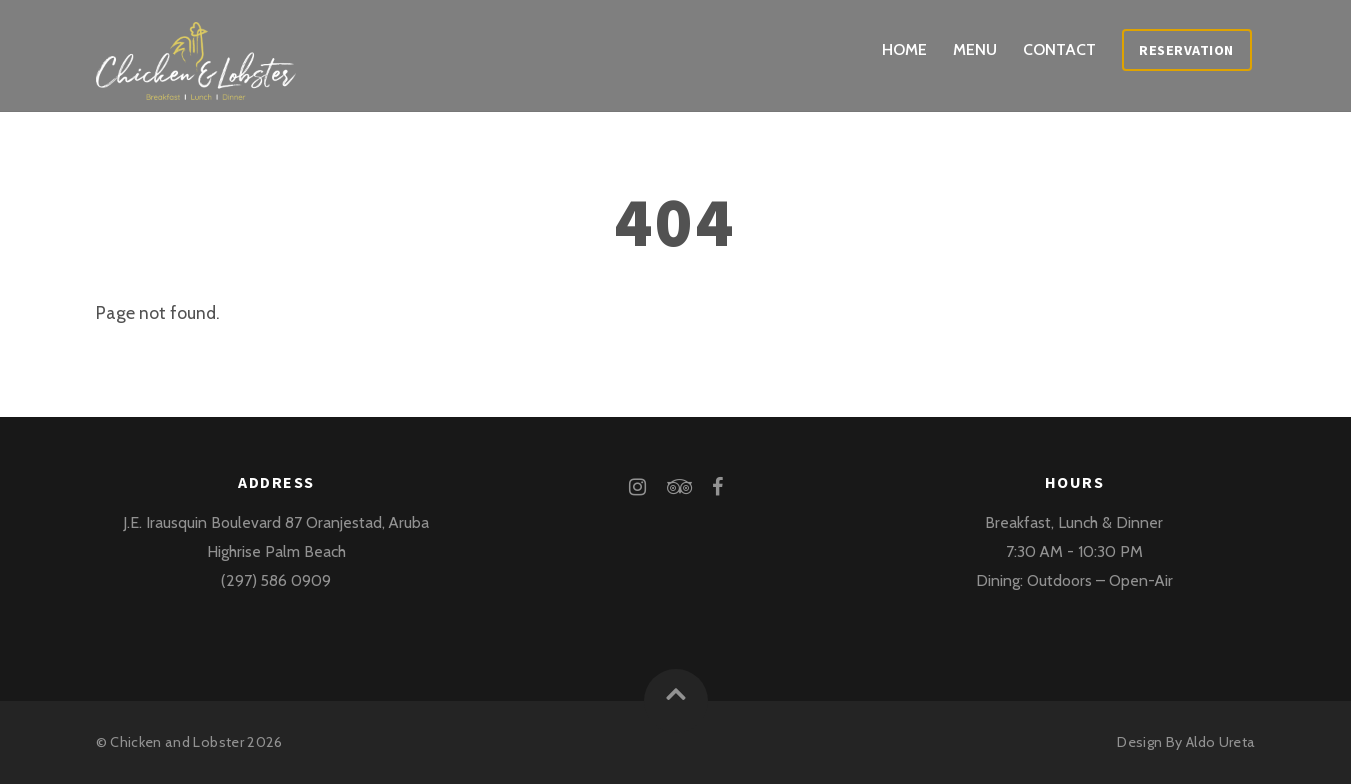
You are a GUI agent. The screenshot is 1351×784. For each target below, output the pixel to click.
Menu (975, 49)
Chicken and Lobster (177, 742)
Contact (1059, 49)
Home (904, 49)
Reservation (1186, 50)
